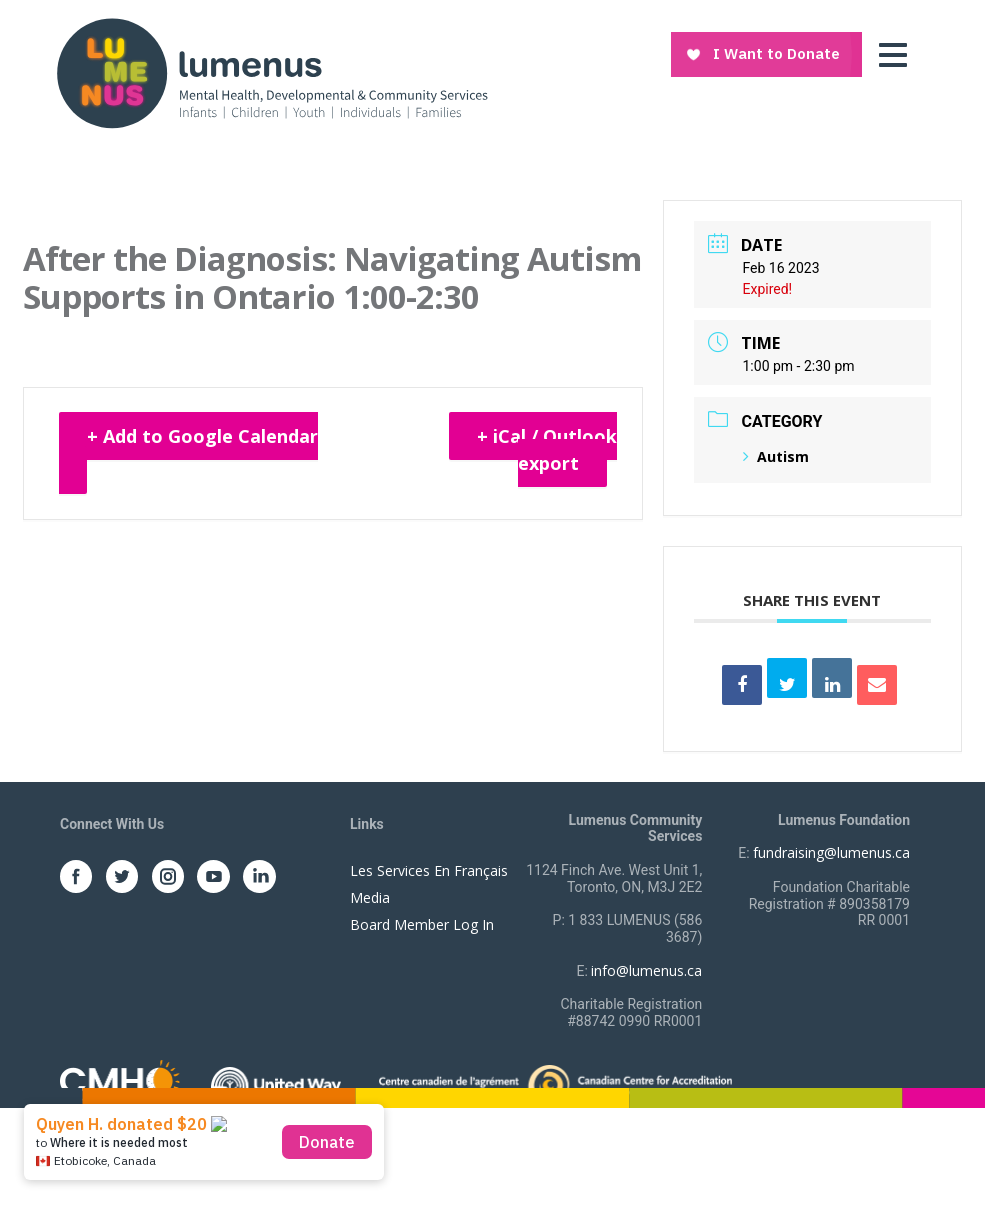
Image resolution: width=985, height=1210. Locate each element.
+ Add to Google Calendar (202, 436)
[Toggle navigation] (898, 55)
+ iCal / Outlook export (547, 449)
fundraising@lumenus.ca (831, 852)
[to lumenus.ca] (271, 71)
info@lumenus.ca (646, 970)
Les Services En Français (429, 870)
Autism (776, 456)
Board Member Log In (422, 924)
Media (370, 897)
